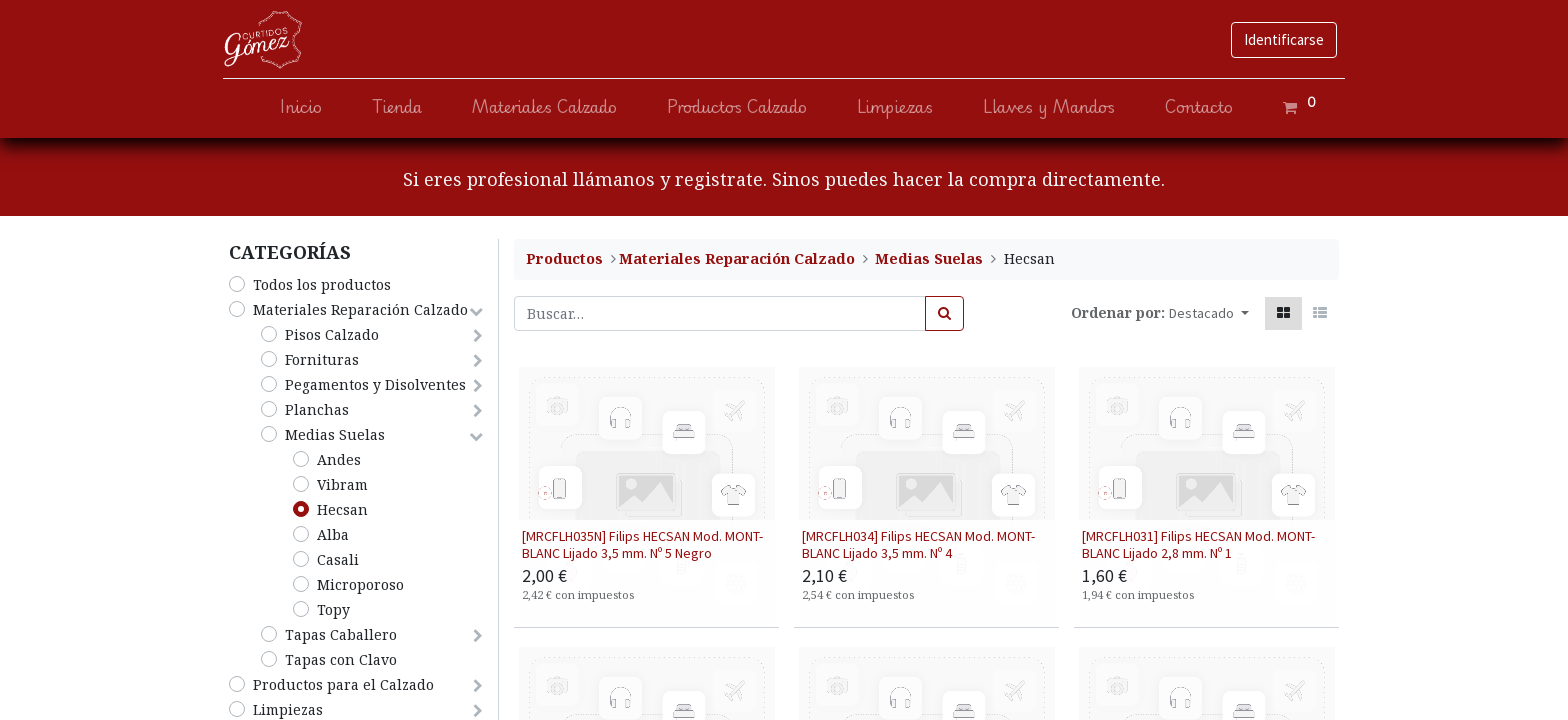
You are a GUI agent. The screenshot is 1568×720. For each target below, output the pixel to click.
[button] (1209, 313)
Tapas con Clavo (341, 659)
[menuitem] (295, 107)
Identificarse (1278, 39)
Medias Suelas (335, 434)
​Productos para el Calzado (343, 684)
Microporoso (360, 584)
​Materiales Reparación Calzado (360, 309)
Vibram (342, 484)
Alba (333, 534)
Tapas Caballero (341, 634)
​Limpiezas (288, 709)
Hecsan (342, 509)
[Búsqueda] (944, 313)
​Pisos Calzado (332, 334)
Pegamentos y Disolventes (375, 384)
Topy (333, 609)
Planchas (317, 409)
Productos (564, 258)
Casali (338, 559)
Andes (339, 459)
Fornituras (322, 359)
